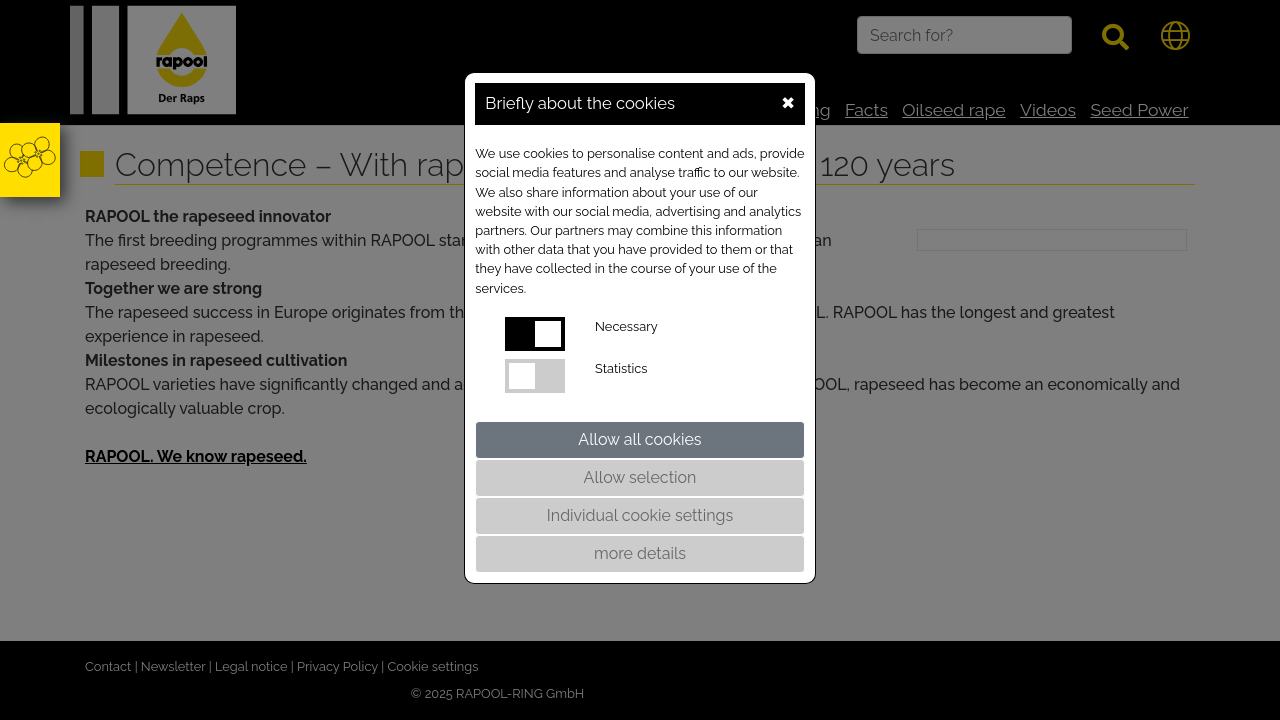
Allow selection (640, 477)
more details (640, 553)
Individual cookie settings (640, 515)
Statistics (621, 368)
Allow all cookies (639, 439)
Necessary (626, 326)
